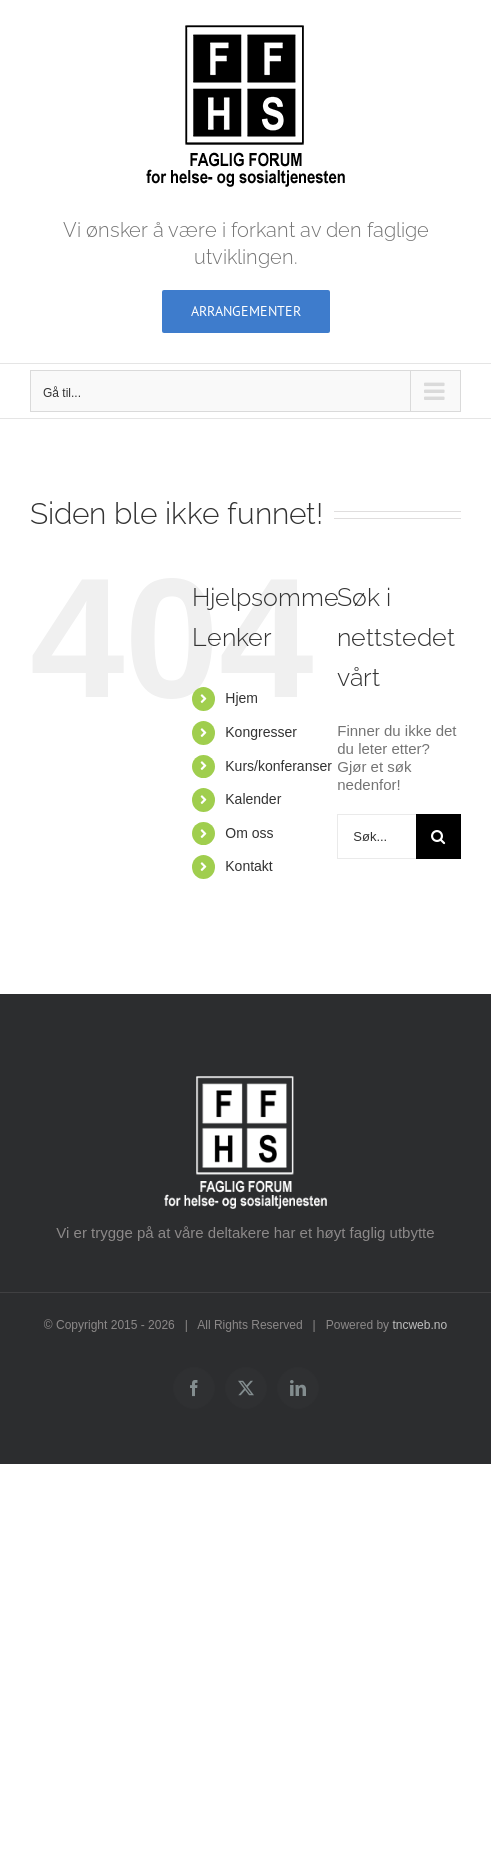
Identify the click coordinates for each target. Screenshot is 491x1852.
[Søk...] (376, 836)
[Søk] (438, 836)
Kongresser (261, 732)
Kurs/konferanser (278, 766)
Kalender (253, 799)
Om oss (249, 833)
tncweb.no (419, 1325)
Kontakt (248, 866)
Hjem (241, 698)
